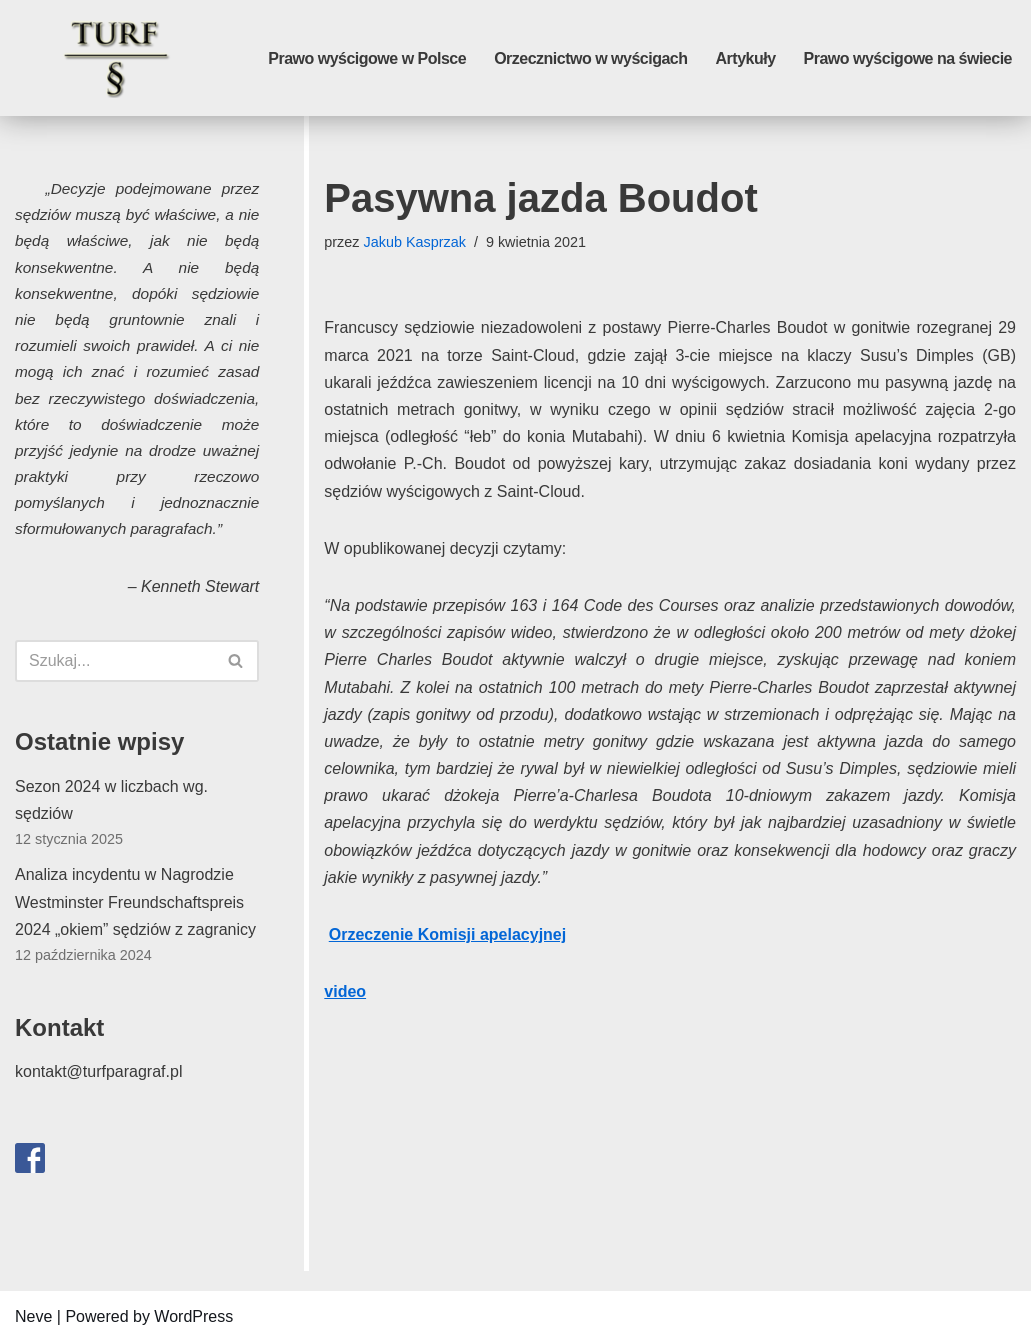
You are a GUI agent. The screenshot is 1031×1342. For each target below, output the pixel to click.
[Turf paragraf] (115, 58)
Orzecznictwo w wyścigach (590, 58)
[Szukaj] (114, 661)
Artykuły (746, 58)
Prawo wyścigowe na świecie (908, 58)
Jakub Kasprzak (415, 242)
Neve (33, 1316)
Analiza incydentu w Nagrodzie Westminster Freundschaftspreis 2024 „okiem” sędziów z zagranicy (135, 901)
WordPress (193, 1316)
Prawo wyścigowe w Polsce (367, 58)
